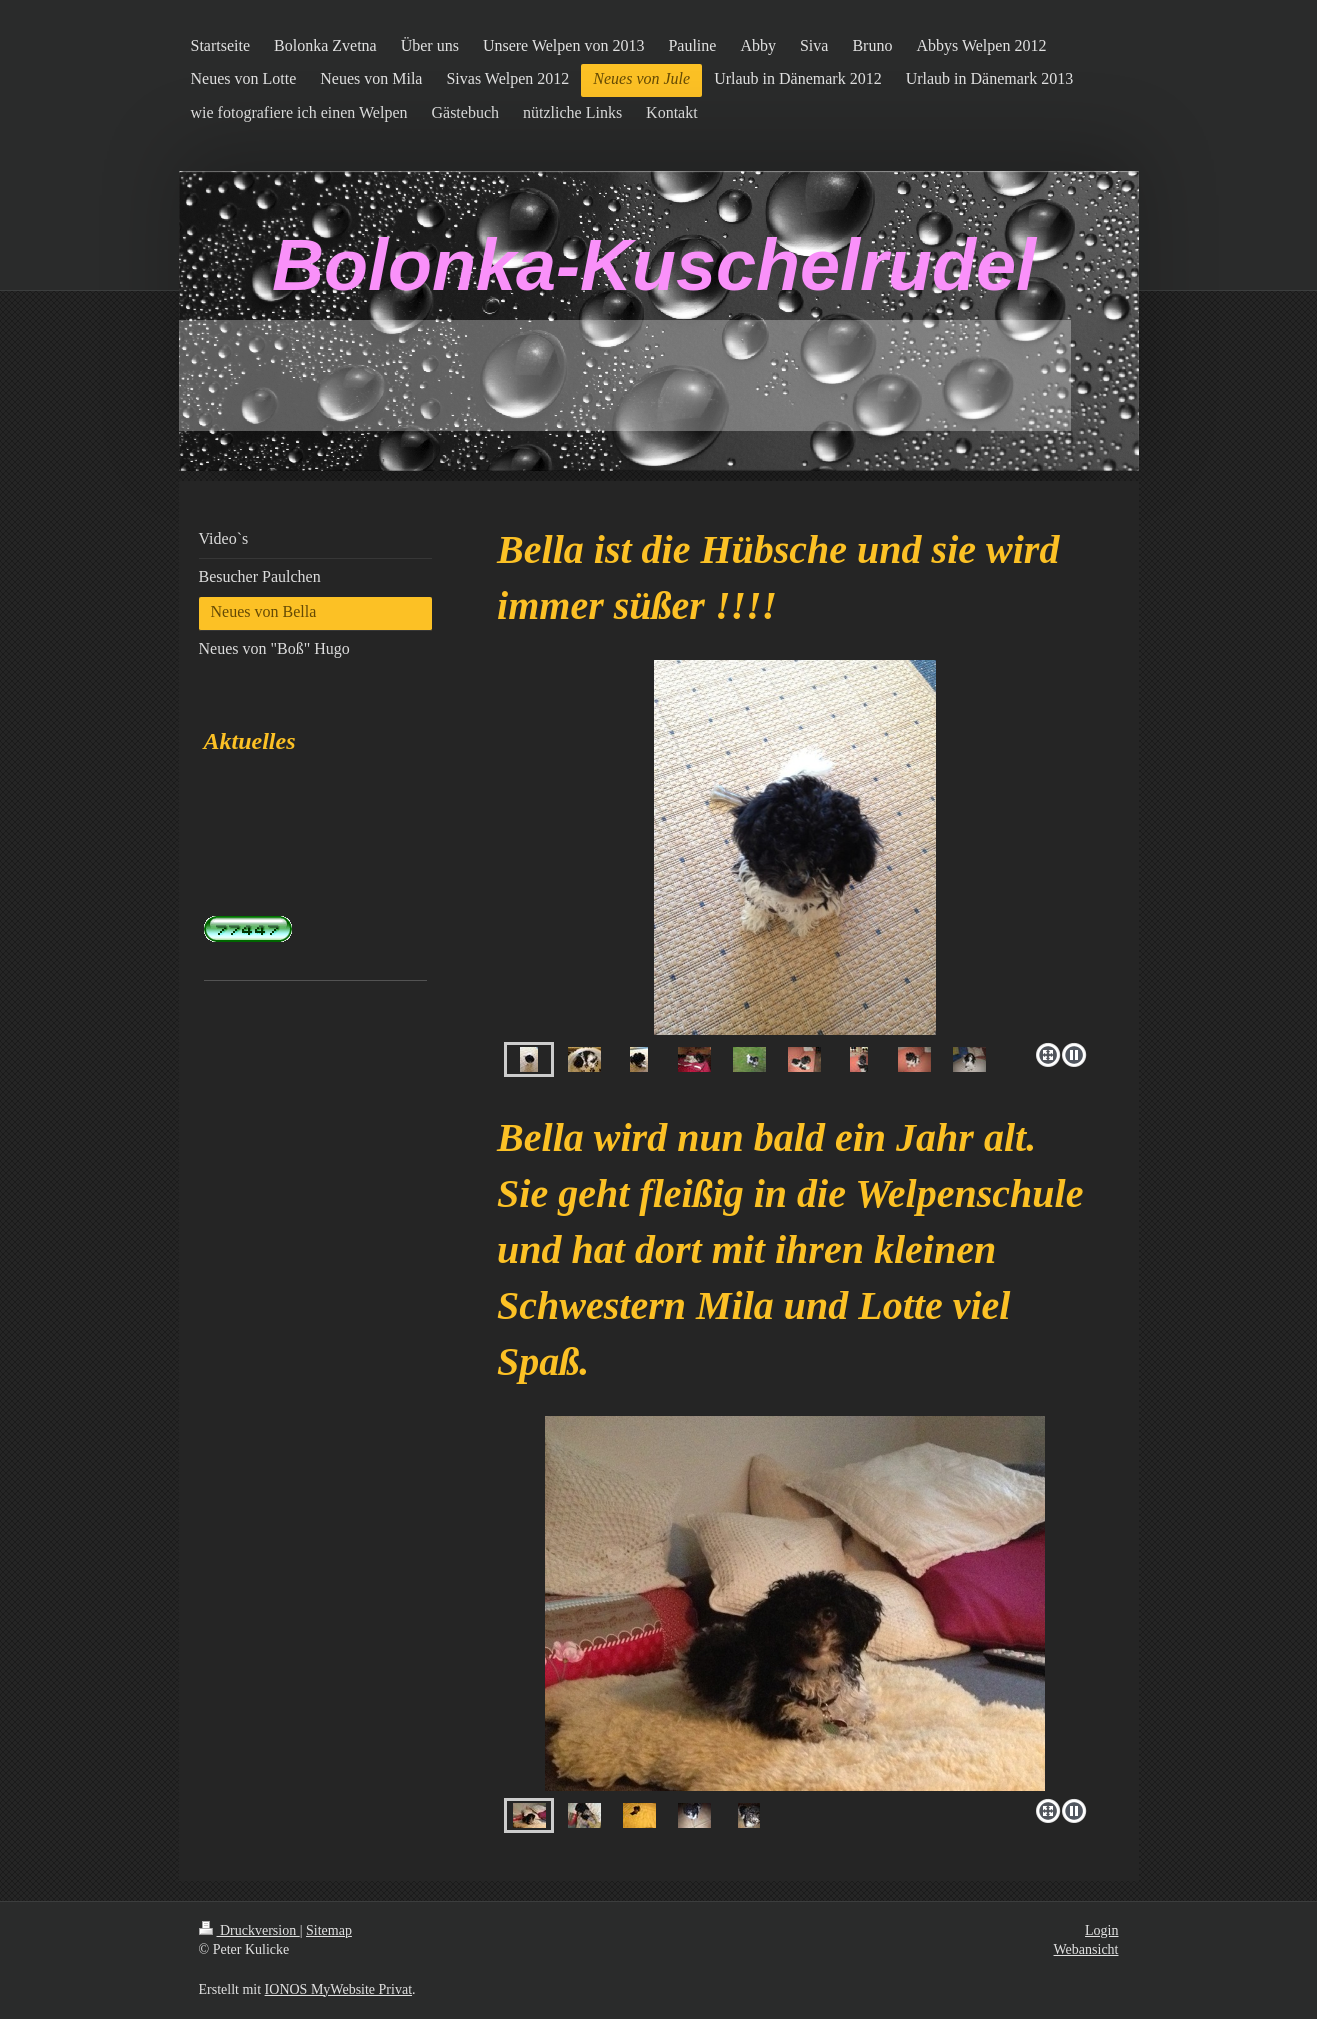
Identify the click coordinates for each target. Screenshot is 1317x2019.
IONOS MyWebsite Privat (338, 1989)
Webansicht (1086, 1949)
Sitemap (329, 1930)
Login (1101, 1930)
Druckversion (249, 1930)
